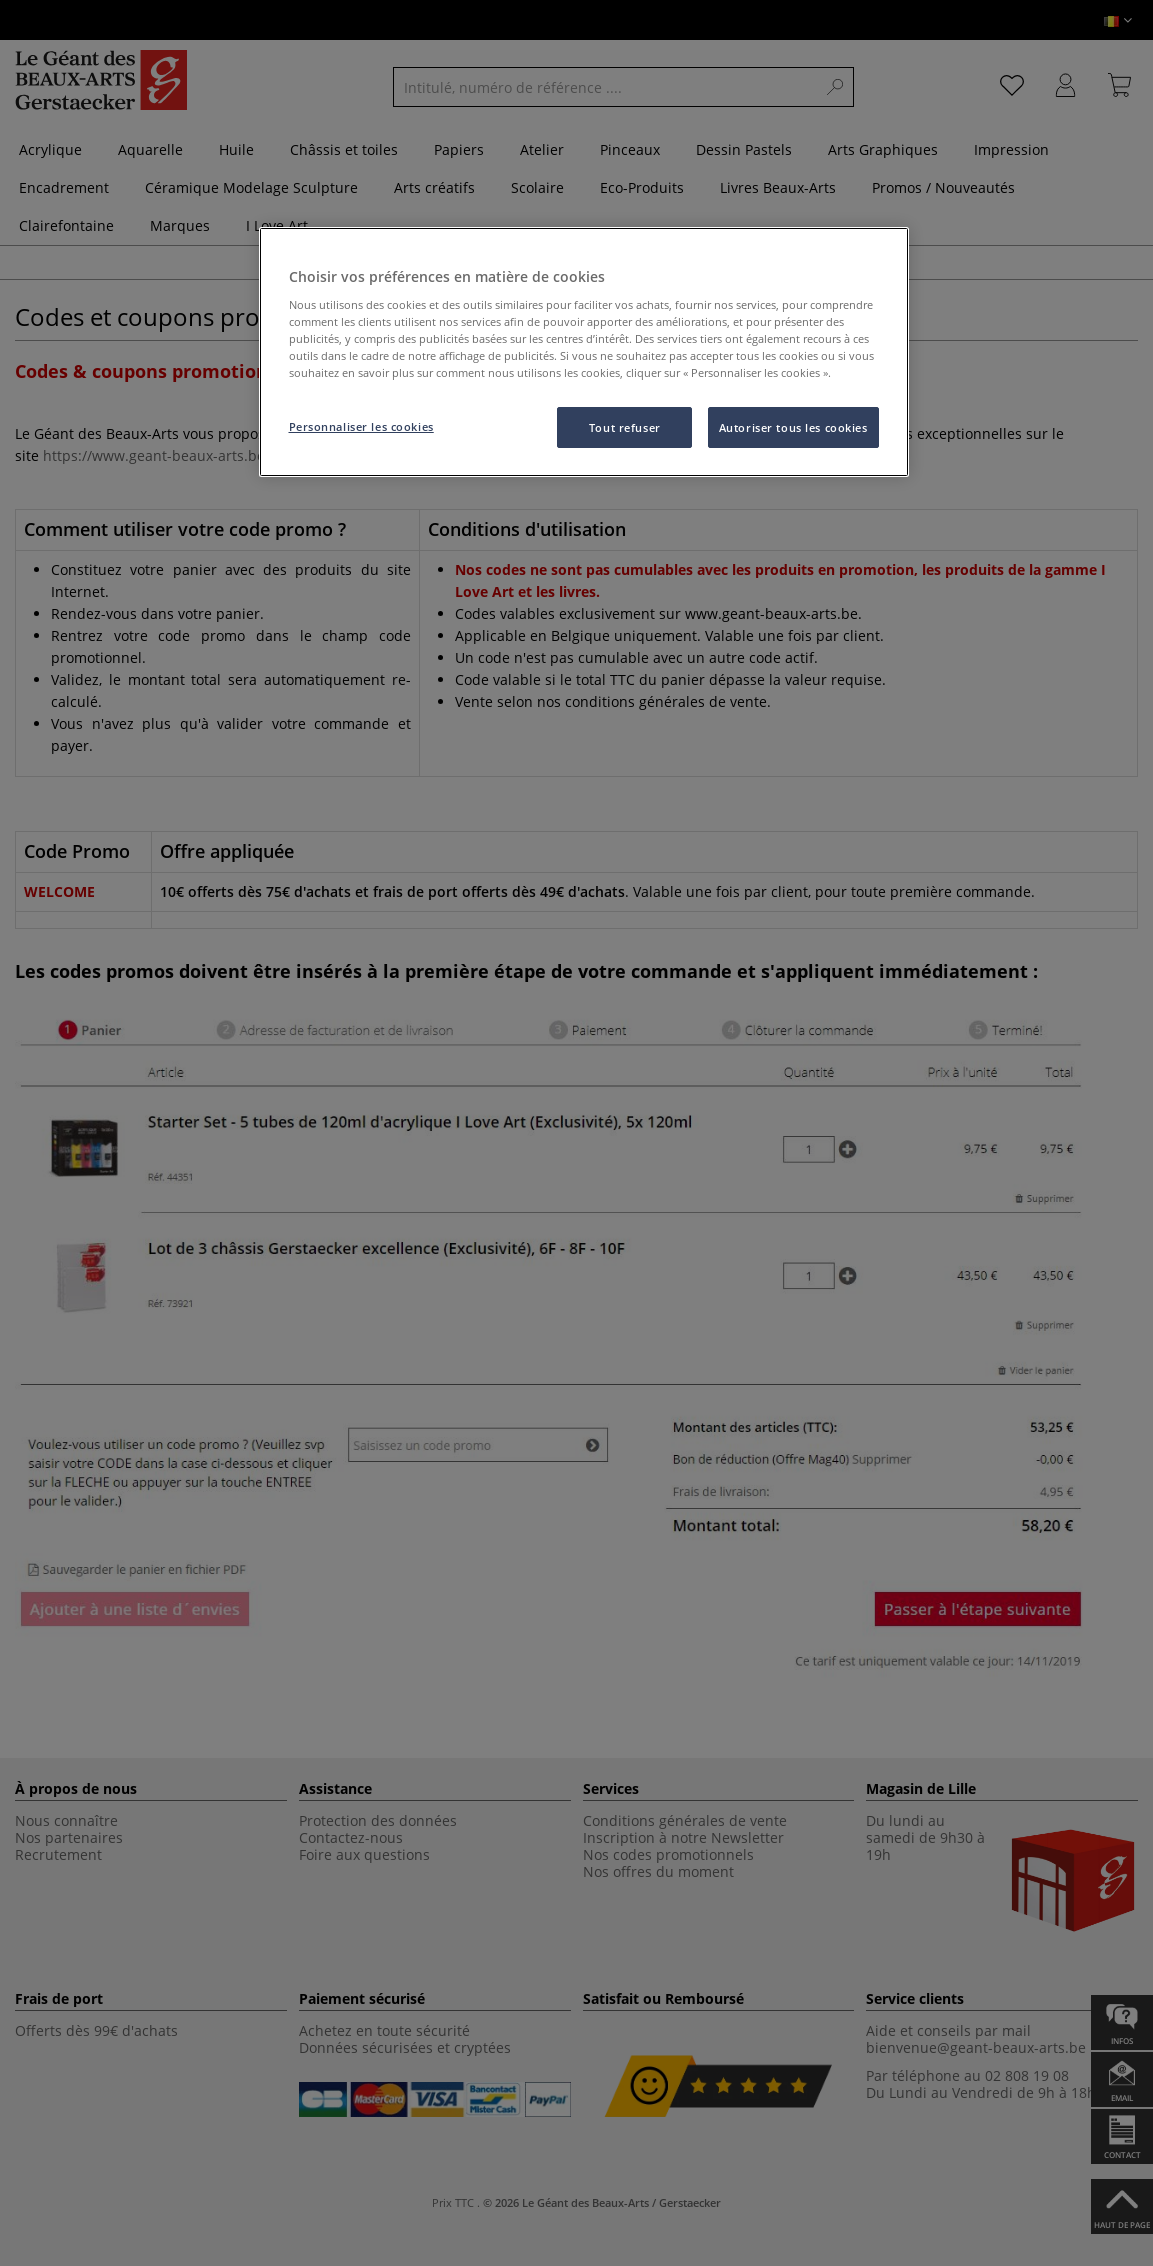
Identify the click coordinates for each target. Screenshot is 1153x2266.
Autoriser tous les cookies (793, 427)
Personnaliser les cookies (361, 426)
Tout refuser (625, 427)
